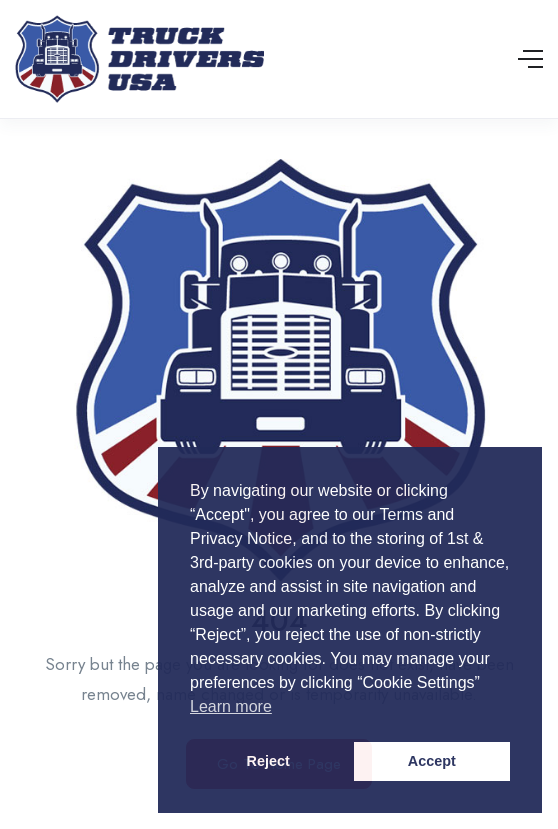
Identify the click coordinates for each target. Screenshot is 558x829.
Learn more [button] (231, 706)
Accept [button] (432, 761)
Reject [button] (268, 761)
